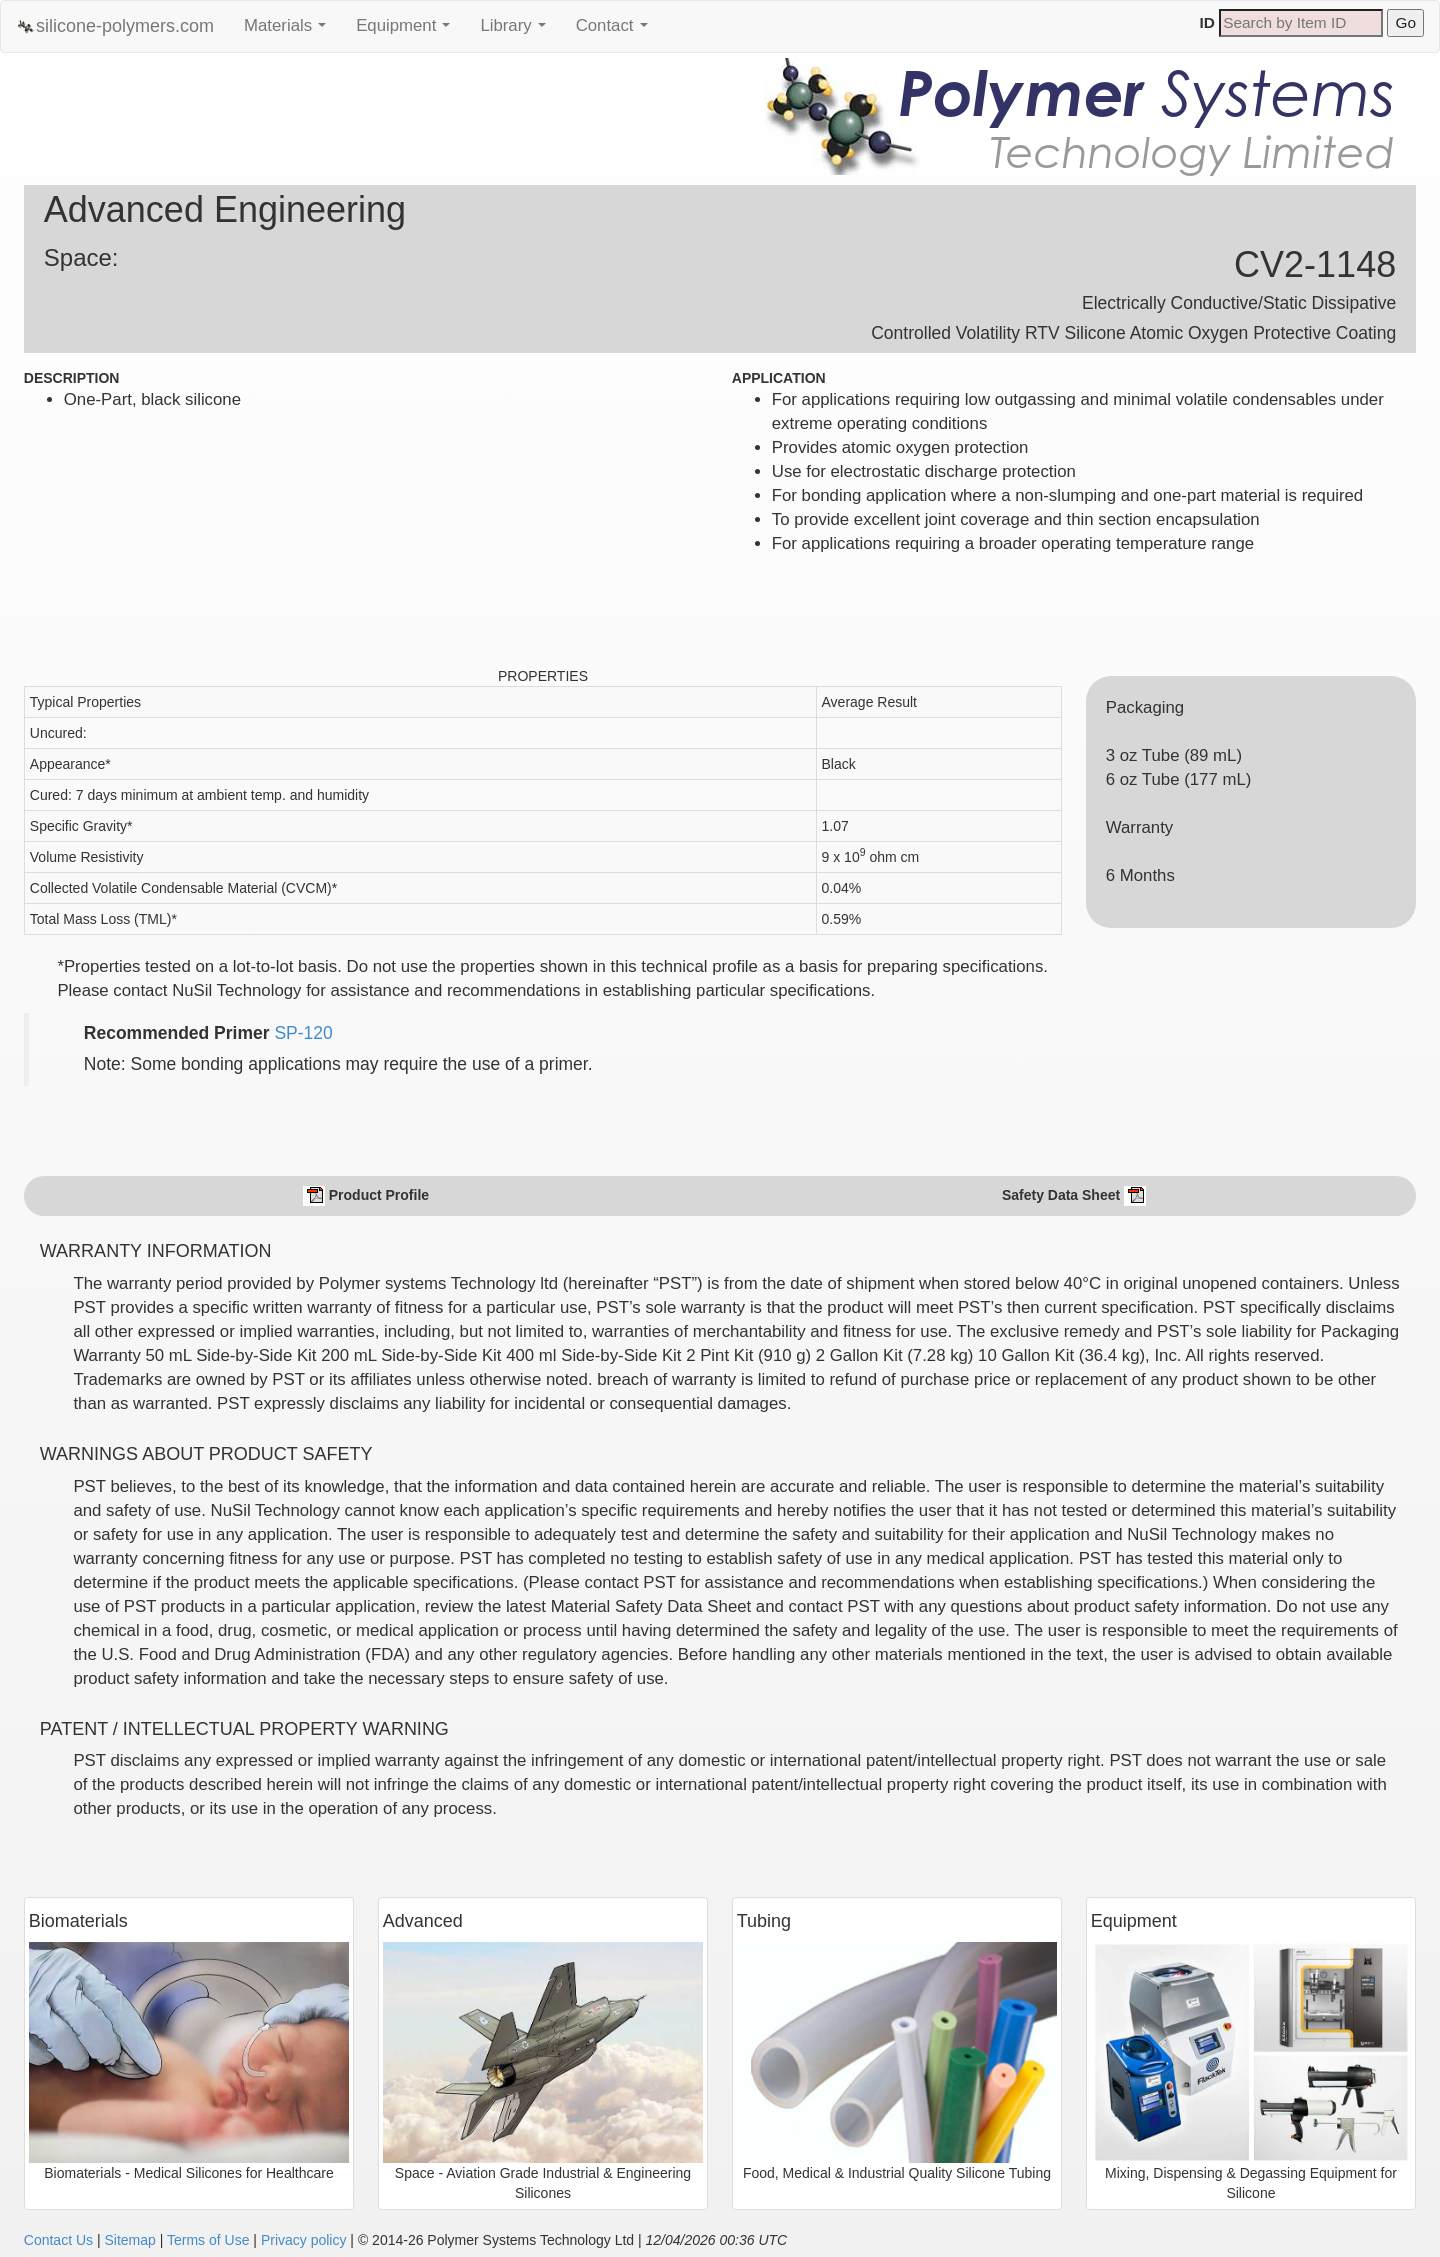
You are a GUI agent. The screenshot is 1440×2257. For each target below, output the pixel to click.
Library (517, 31)
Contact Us (58, 2240)
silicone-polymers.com (115, 26)
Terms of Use (208, 2240)
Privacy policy (304, 2240)
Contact (617, 31)
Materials (290, 31)
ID (1207, 22)
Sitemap (129, 2240)
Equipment (408, 31)
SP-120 (303, 1033)
